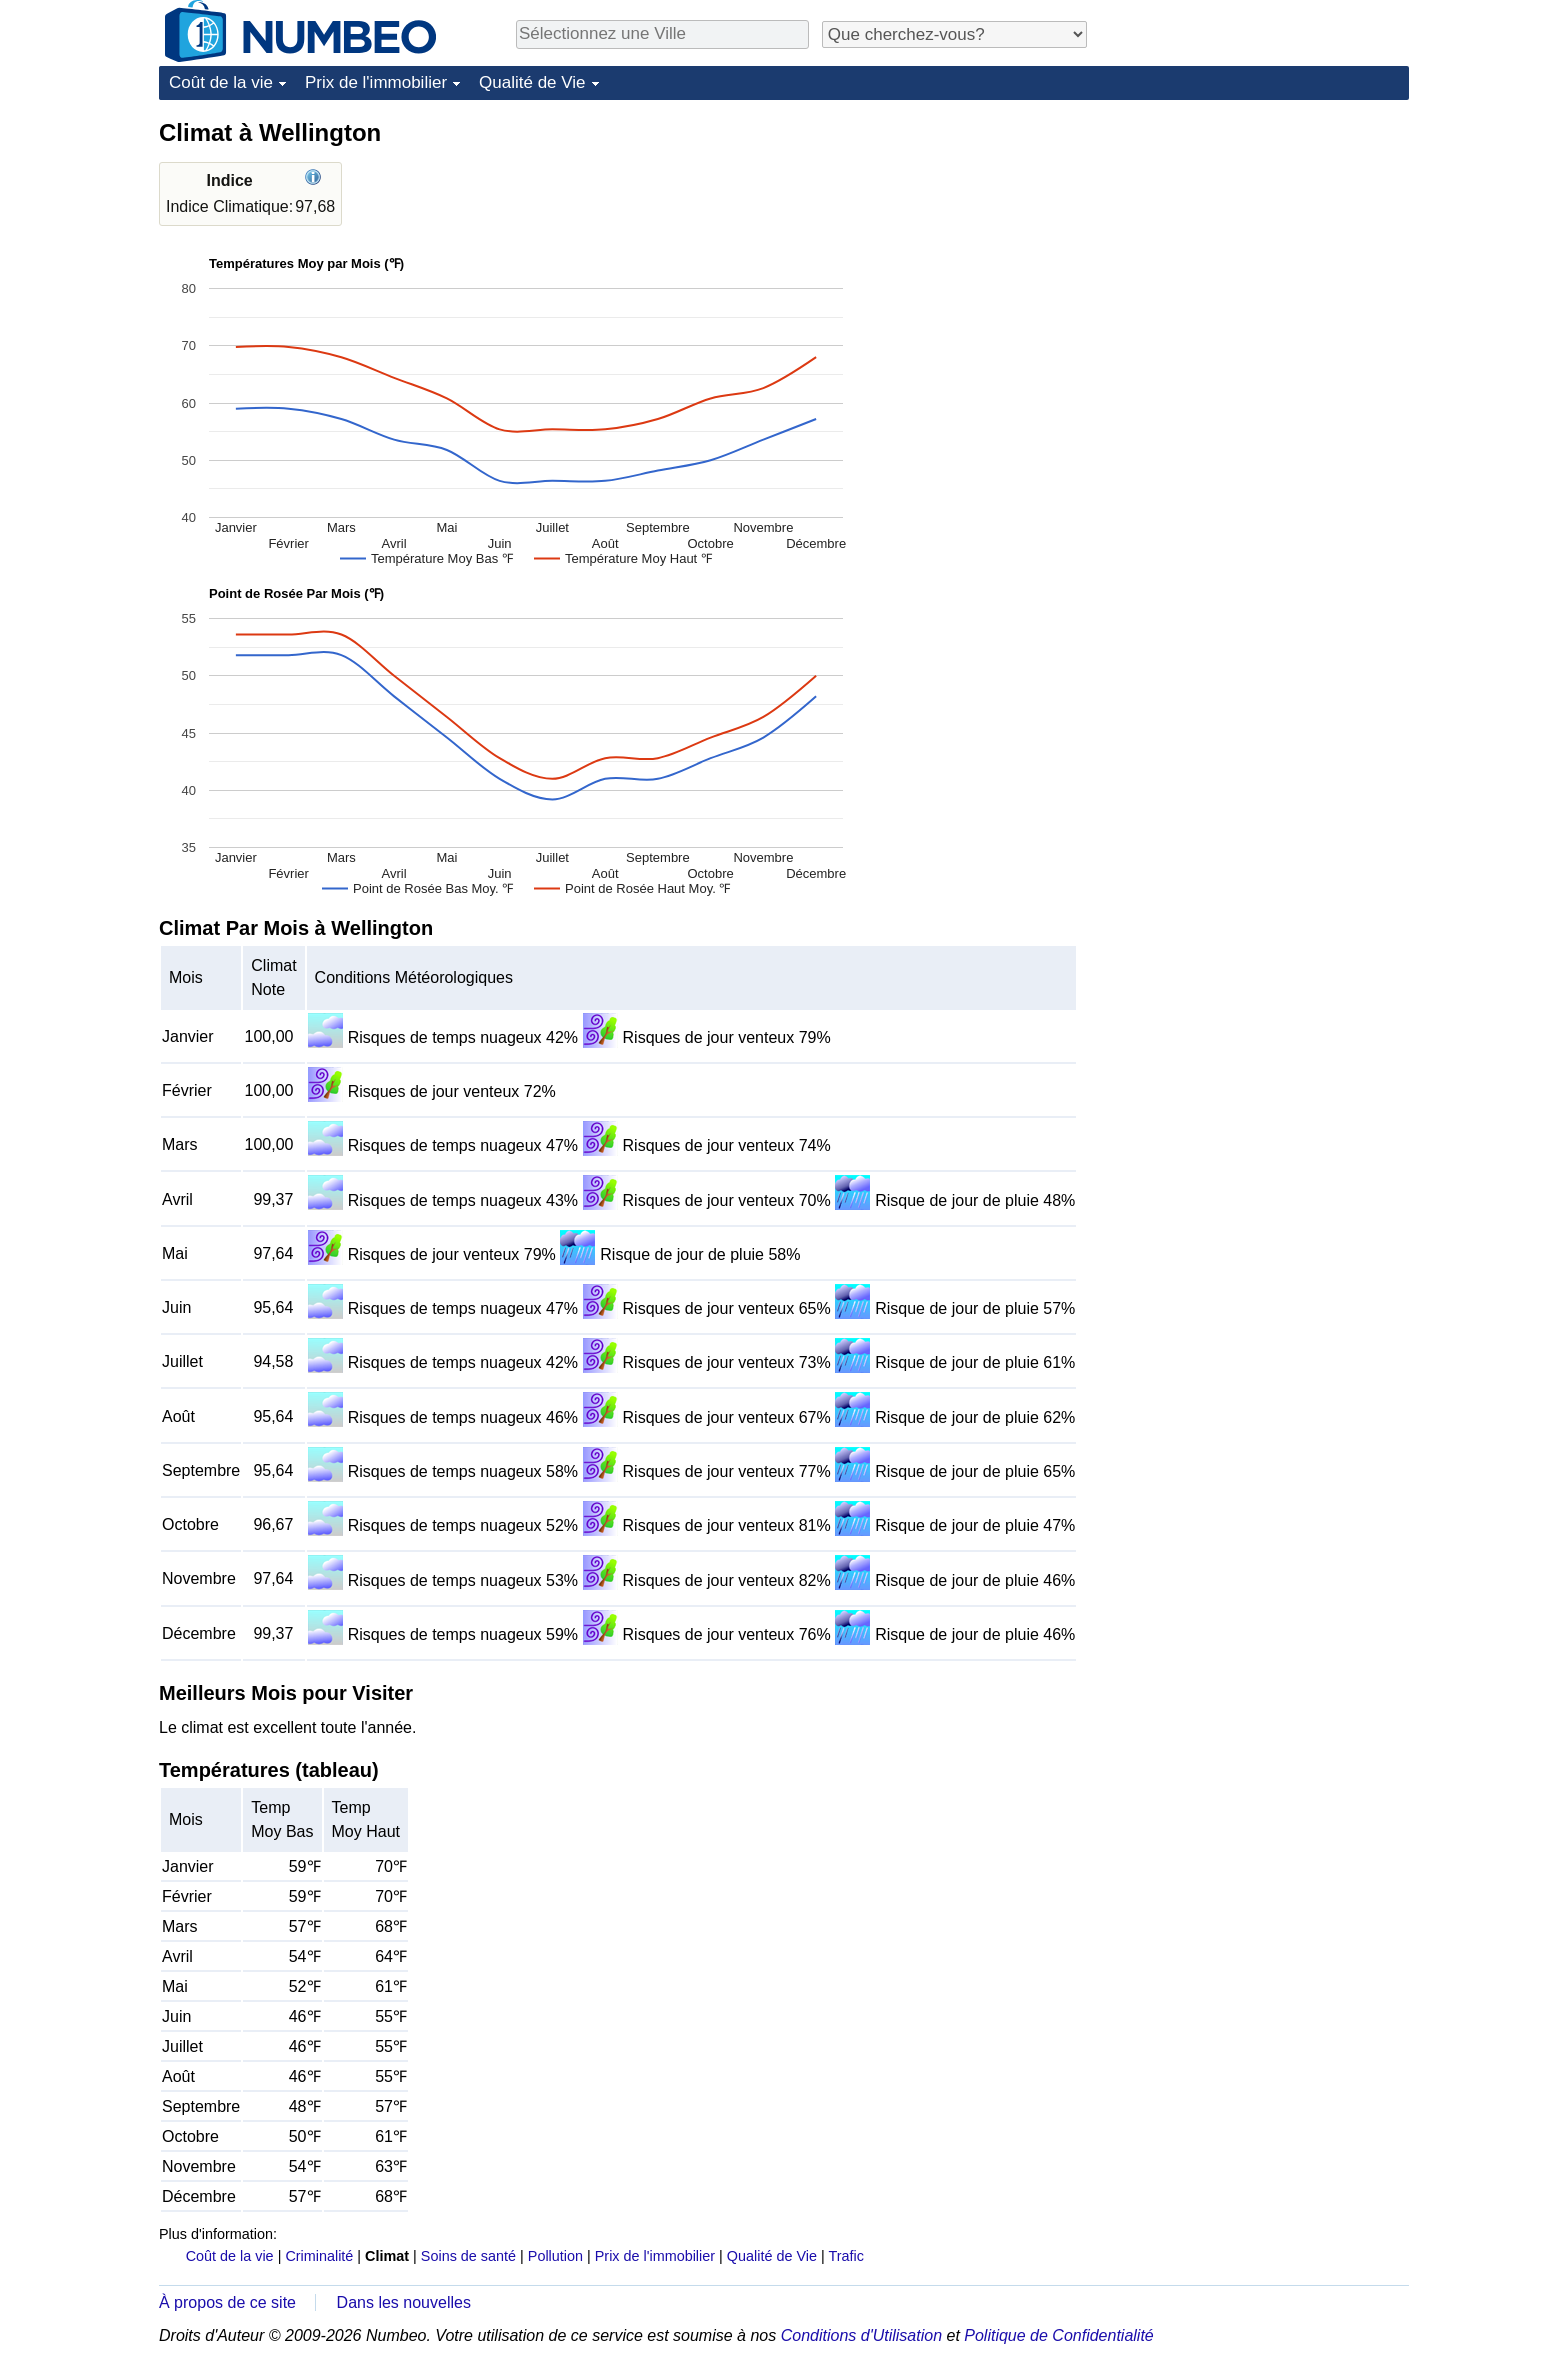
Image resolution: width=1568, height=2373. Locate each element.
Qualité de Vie (532, 82)
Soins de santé (468, 2256)
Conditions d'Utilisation (861, 2335)
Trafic (845, 2256)
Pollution (555, 2256)
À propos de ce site (227, 2302)
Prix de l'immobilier (376, 82)
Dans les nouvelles (404, 2302)
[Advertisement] (1259, 242)
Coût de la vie (221, 82)
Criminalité (319, 2256)
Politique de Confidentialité (1058, 2335)
